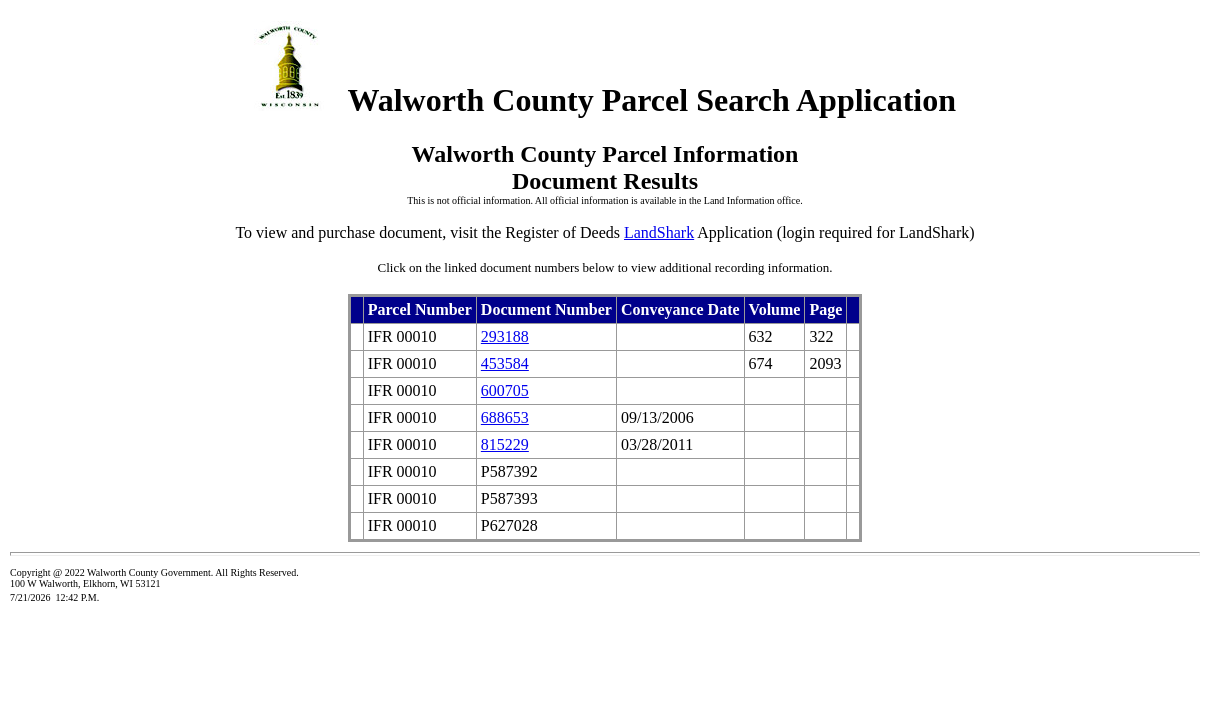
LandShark (659, 232)
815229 (505, 444)
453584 (505, 363)
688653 (505, 417)
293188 (505, 336)
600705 (505, 390)
